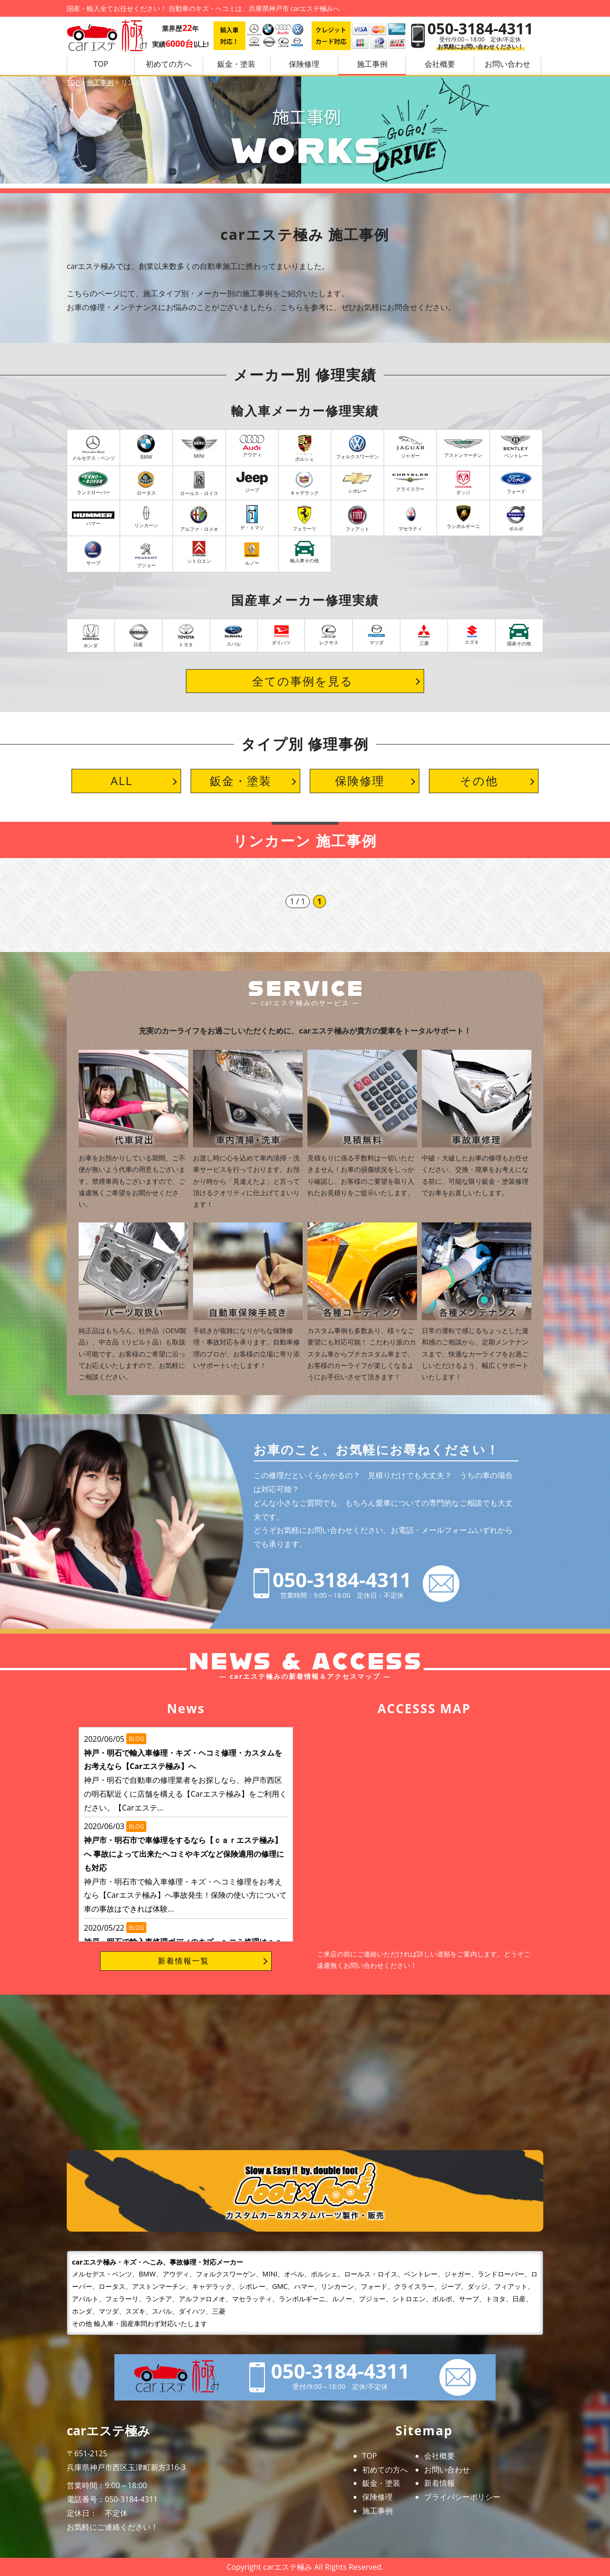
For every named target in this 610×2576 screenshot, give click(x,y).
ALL (121, 780)
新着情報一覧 (183, 1960)
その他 (479, 780)
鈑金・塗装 (236, 64)
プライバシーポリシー (462, 2497)
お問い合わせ (447, 2469)
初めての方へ (169, 64)
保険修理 (304, 64)
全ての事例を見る (302, 681)
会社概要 (440, 64)
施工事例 (372, 64)
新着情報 (439, 2483)
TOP (100, 64)
